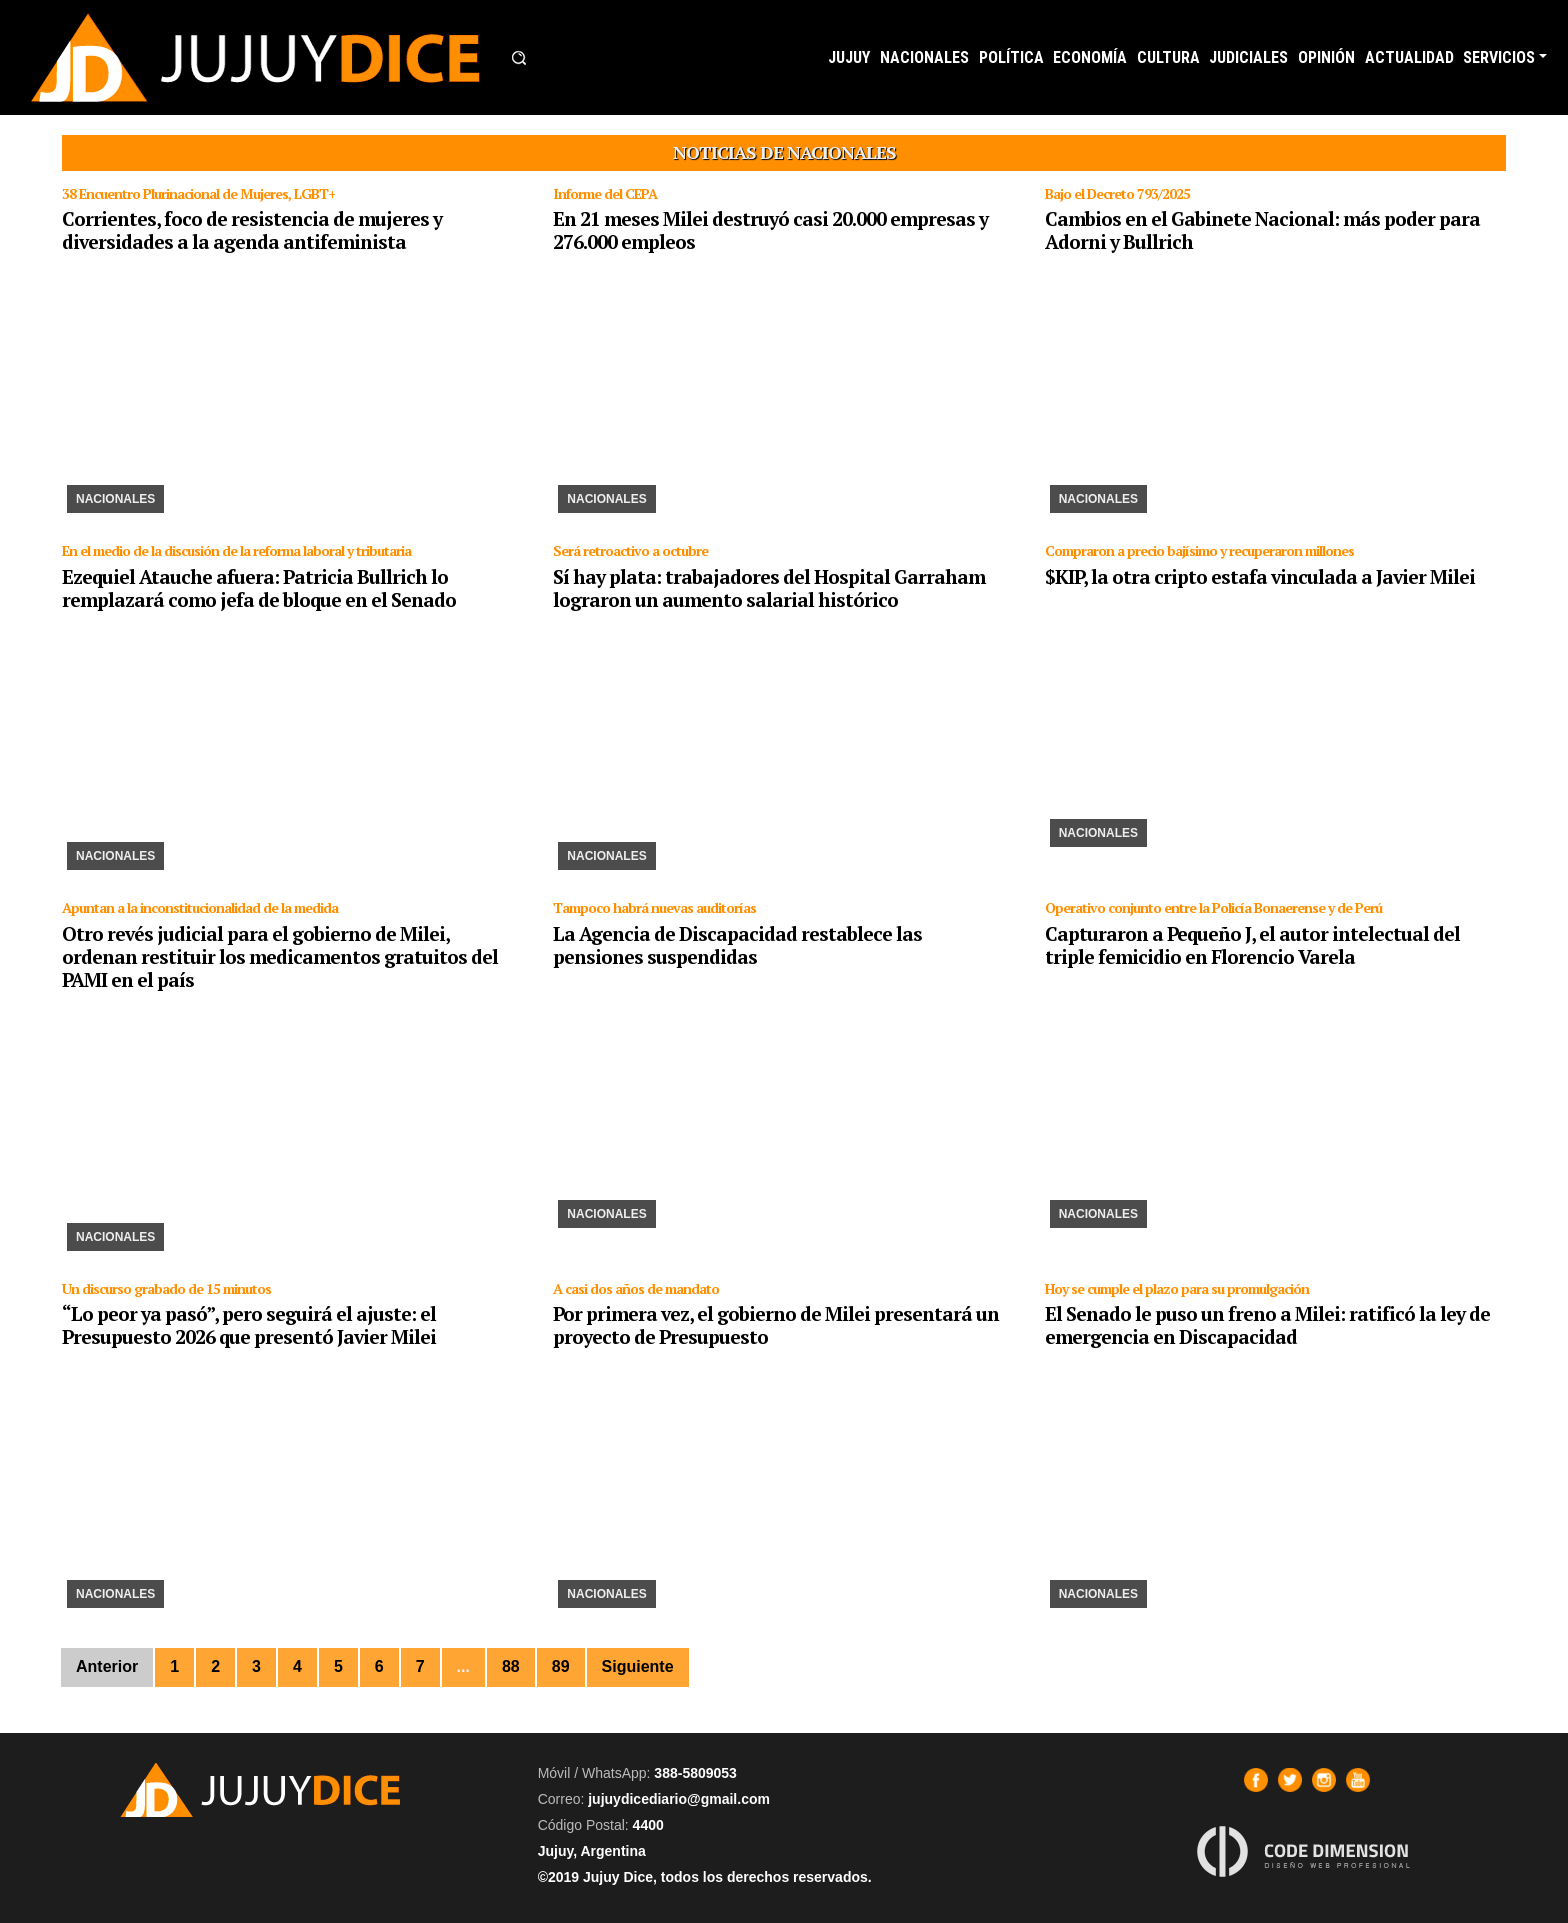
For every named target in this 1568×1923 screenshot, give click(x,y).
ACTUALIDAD (1409, 57)
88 (511, 1666)
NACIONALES (924, 57)
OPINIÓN (1326, 57)
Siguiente (638, 1666)
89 (561, 1666)
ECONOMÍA (1090, 57)
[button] (519, 58)
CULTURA (1168, 57)
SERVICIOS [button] (1499, 57)
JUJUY (849, 57)
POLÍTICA (1011, 57)
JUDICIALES (1248, 57)
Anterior (107, 1666)
